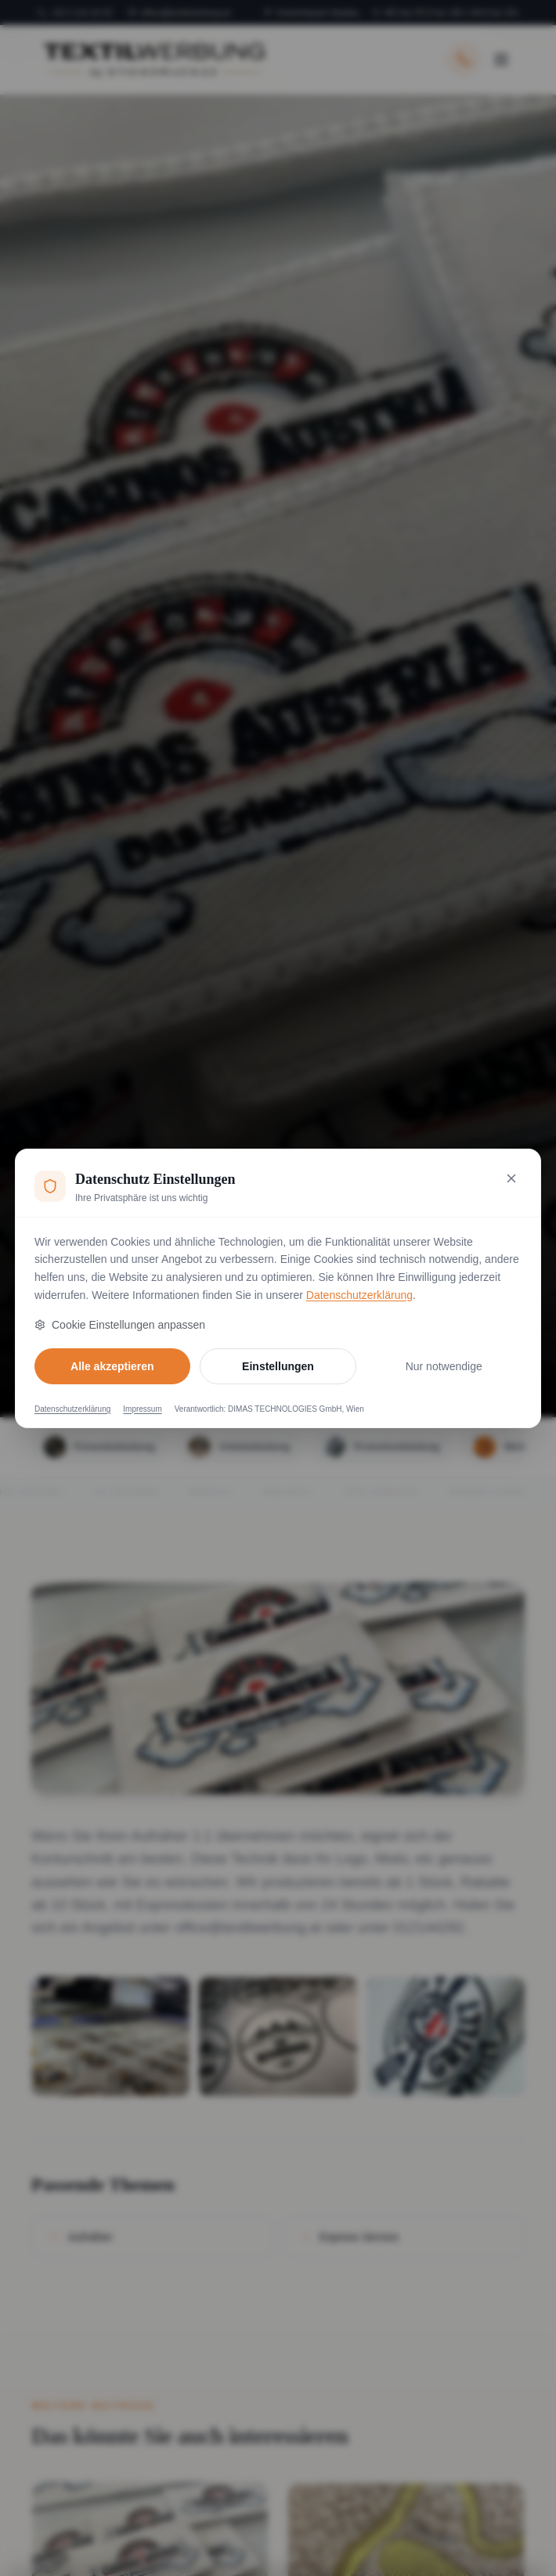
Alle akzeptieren (112, 1366)
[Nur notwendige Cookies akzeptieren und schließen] (511, 1178)
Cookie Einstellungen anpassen (119, 1325)
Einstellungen (278, 1366)
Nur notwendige (444, 1366)
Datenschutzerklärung (359, 1295)
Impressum (142, 1409)
